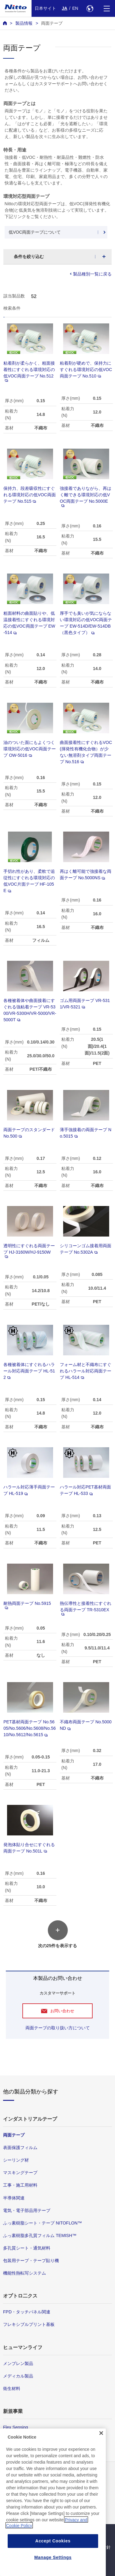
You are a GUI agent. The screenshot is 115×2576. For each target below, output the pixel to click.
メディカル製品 (18, 2375)
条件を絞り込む (29, 256)
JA (64, 8)
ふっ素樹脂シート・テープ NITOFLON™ (42, 2223)
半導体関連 (14, 2197)
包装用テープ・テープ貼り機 (31, 2260)
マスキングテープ (20, 2172)
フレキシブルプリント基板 (29, 2324)
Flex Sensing (15, 2427)
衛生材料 (11, 2388)
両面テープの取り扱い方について (57, 2027)
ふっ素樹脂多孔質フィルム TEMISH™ (39, 2235)
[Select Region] (89, 8)
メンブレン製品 (18, 2363)
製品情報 (24, 23)
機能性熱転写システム (24, 2273)
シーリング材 (16, 2160)
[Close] (101, 2463)
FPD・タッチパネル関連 (26, 2311)
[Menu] (106, 8)
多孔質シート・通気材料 (26, 2248)
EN (75, 8)
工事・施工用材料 (20, 2185)
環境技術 (11, 2439)
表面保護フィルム (20, 2147)
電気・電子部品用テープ (26, 2210)
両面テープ (52, 23)
